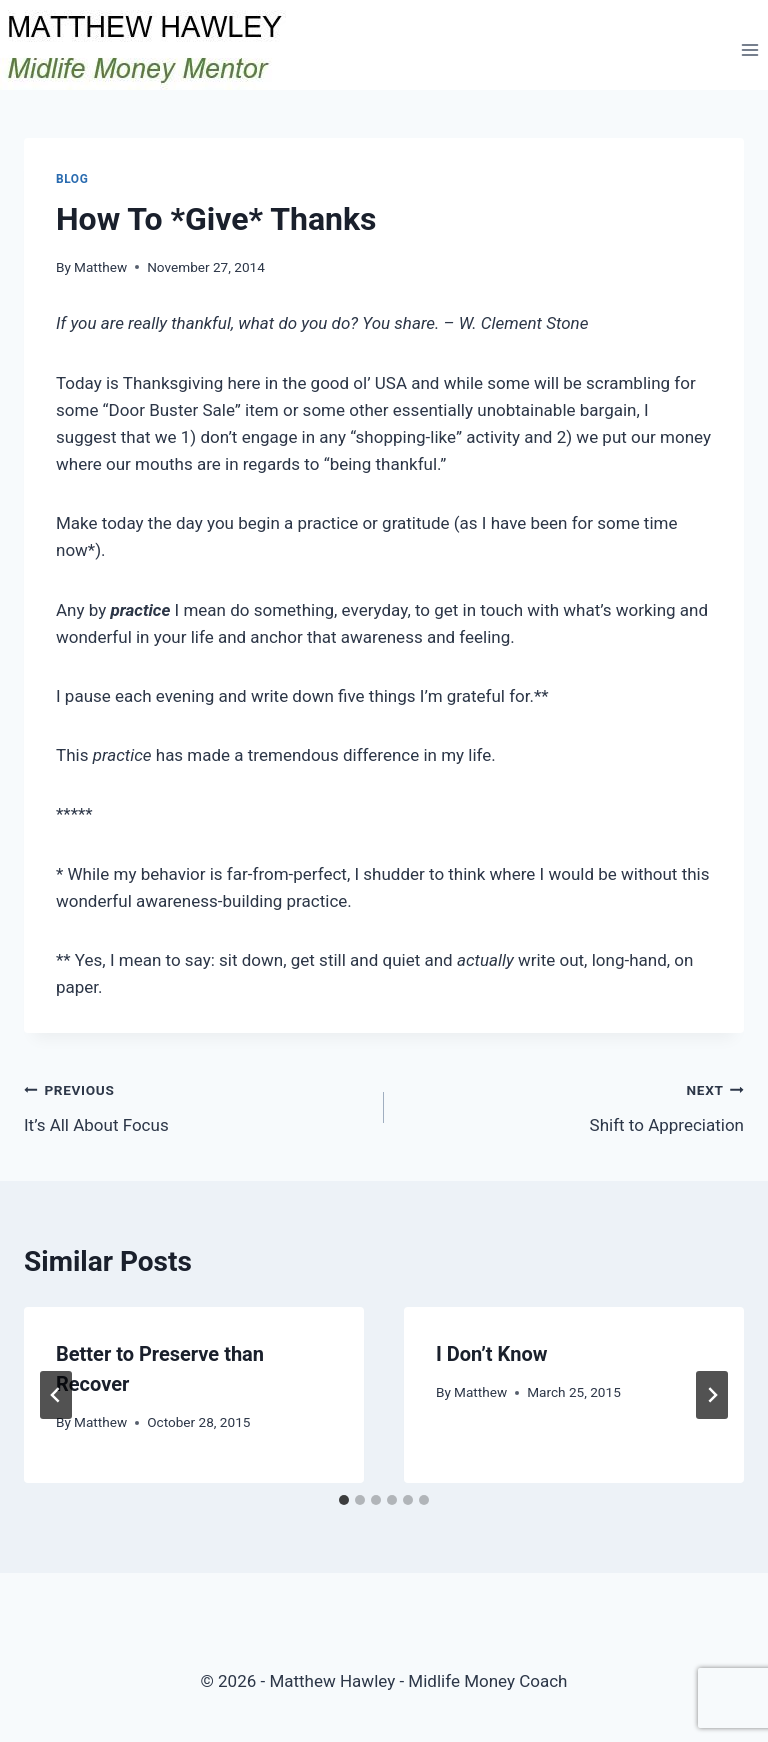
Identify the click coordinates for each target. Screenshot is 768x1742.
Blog (72, 179)
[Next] (712, 1395)
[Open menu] (749, 49)
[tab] (344, 1500)
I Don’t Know (491, 1354)
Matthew (100, 267)
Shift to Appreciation (572, 1105)
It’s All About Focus (195, 1105)
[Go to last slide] (56, 1395)
